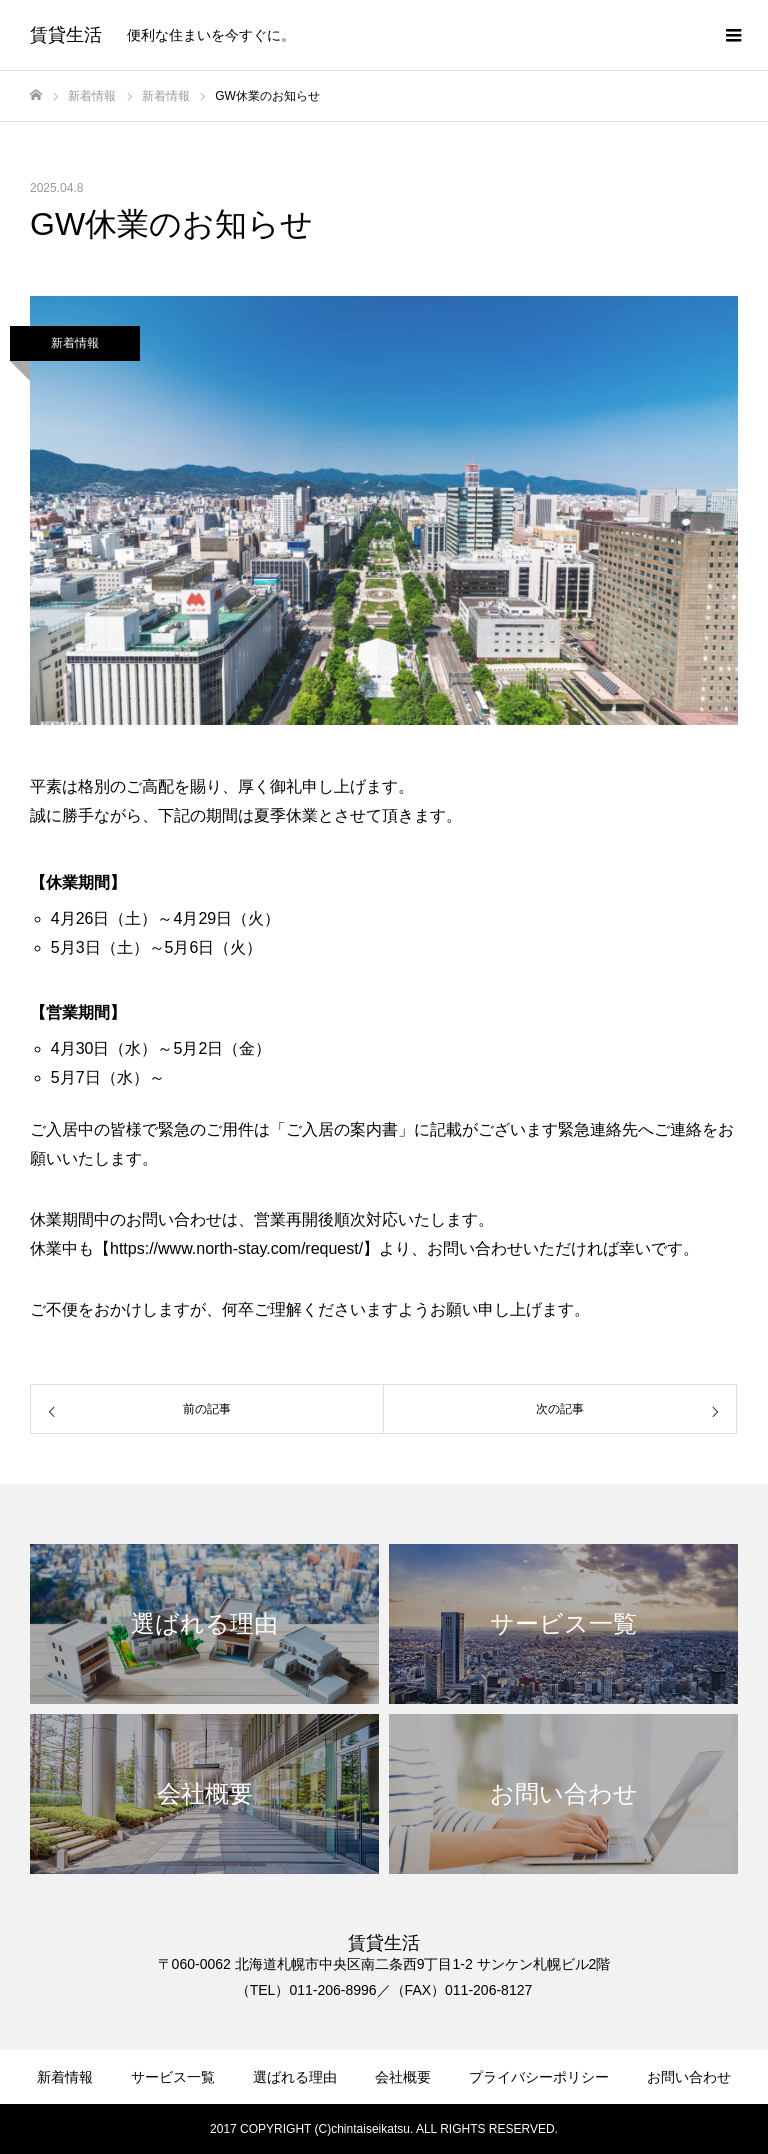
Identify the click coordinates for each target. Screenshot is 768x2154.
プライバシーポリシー (539, 2077)
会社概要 (403, 2077)
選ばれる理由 (295, 2077)
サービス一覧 (173, 2077)
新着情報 (75, 343)
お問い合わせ (689, 2077)
